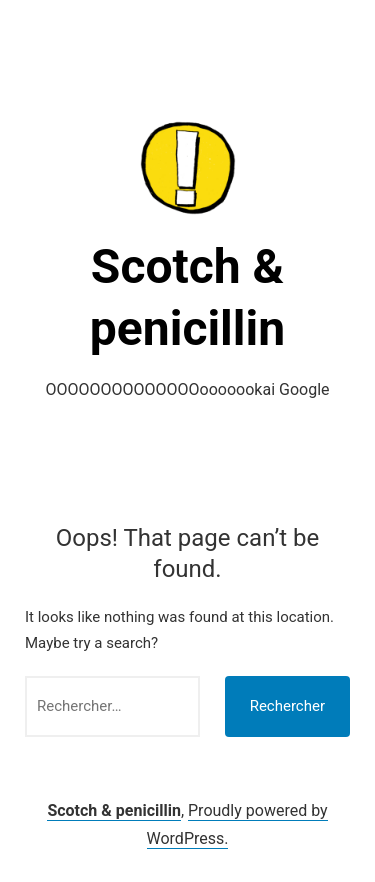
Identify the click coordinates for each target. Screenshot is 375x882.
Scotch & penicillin (114, 810)
